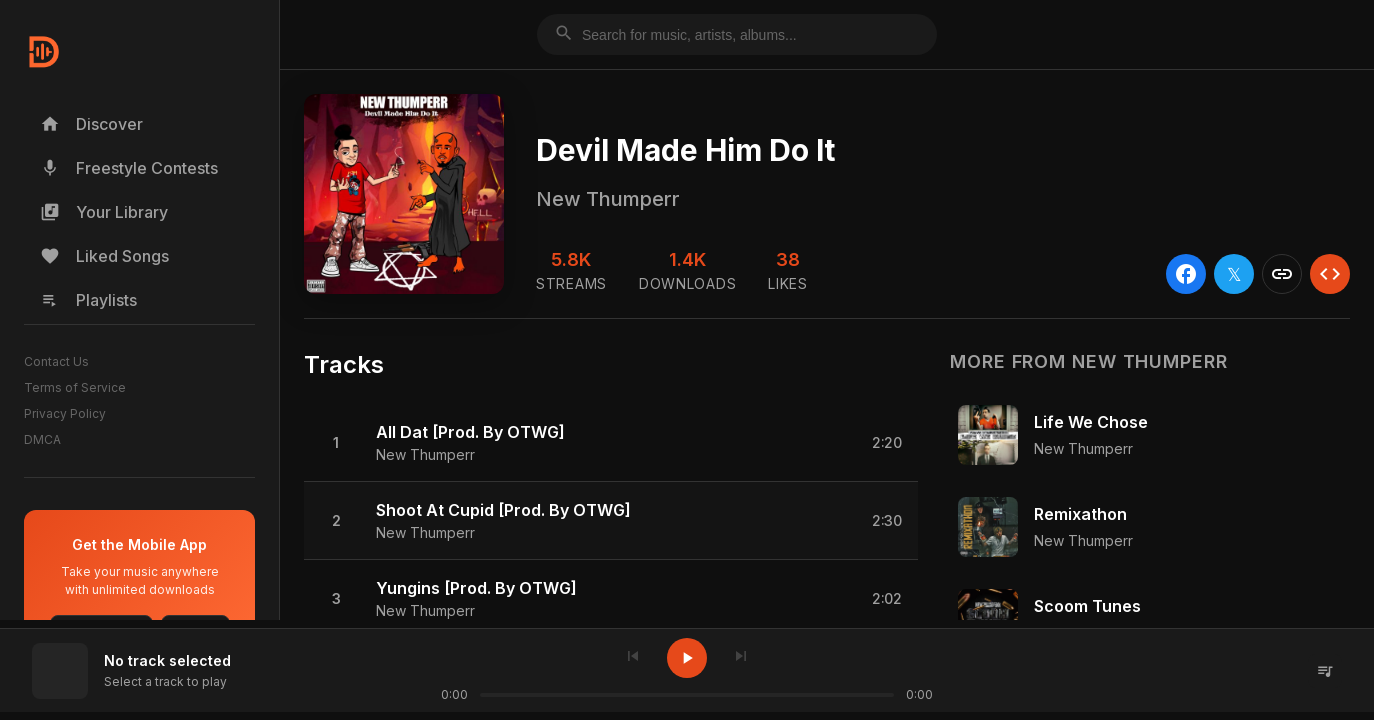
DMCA (42, 439)
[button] (611, 443)
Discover (91, 124)
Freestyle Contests (129, 168)
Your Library (104, 212)
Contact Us (56, 361)
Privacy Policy (65, 413)
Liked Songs (104, 256)
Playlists (88, 300)
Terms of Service (75, 387)
